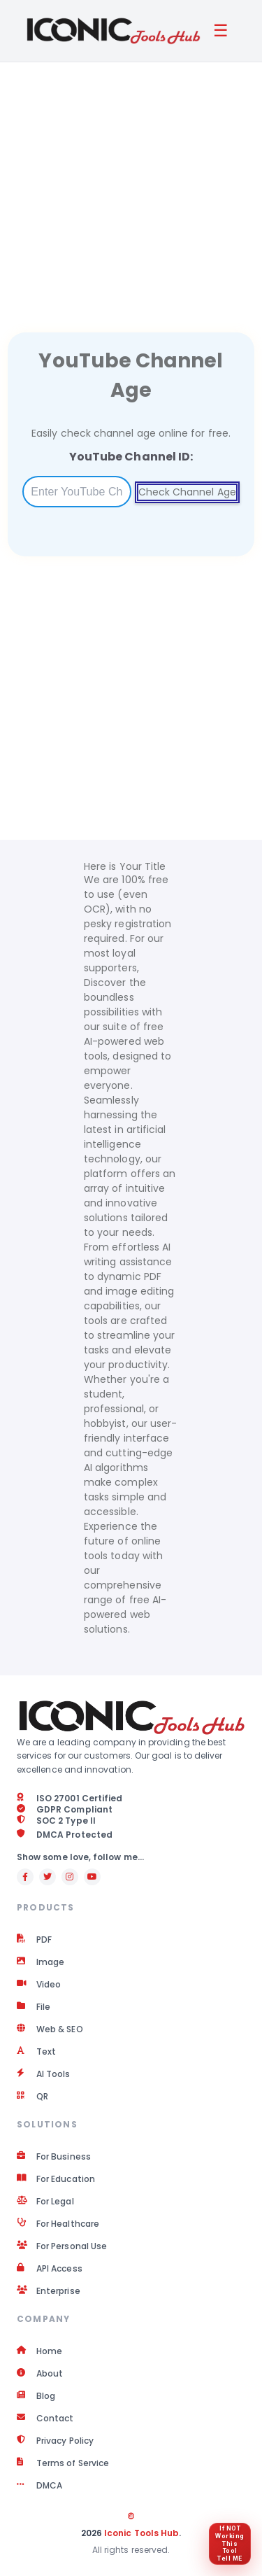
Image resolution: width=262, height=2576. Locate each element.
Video (39, 1984)
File (33, 2007)
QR (32, 2096)
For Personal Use (62, 2246)
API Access (49, 2268)
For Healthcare (58, 2224)
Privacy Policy (55, 2441)
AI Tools (44, 2074)
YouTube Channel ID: (131, 457)
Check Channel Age (187, 492)
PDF (34, 1939)
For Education (56, 2179)
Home (39, 2351)
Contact (45, 2418)
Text (36, 2051)
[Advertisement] (131, 180)
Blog (36, 2396)
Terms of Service (63, 2463)
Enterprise (48, 2291)
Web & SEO (50, 2029)
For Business (54, 2156)
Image (40, 1962)
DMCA (39, 2485)
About (40, 2373)
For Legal (45, 2201)
